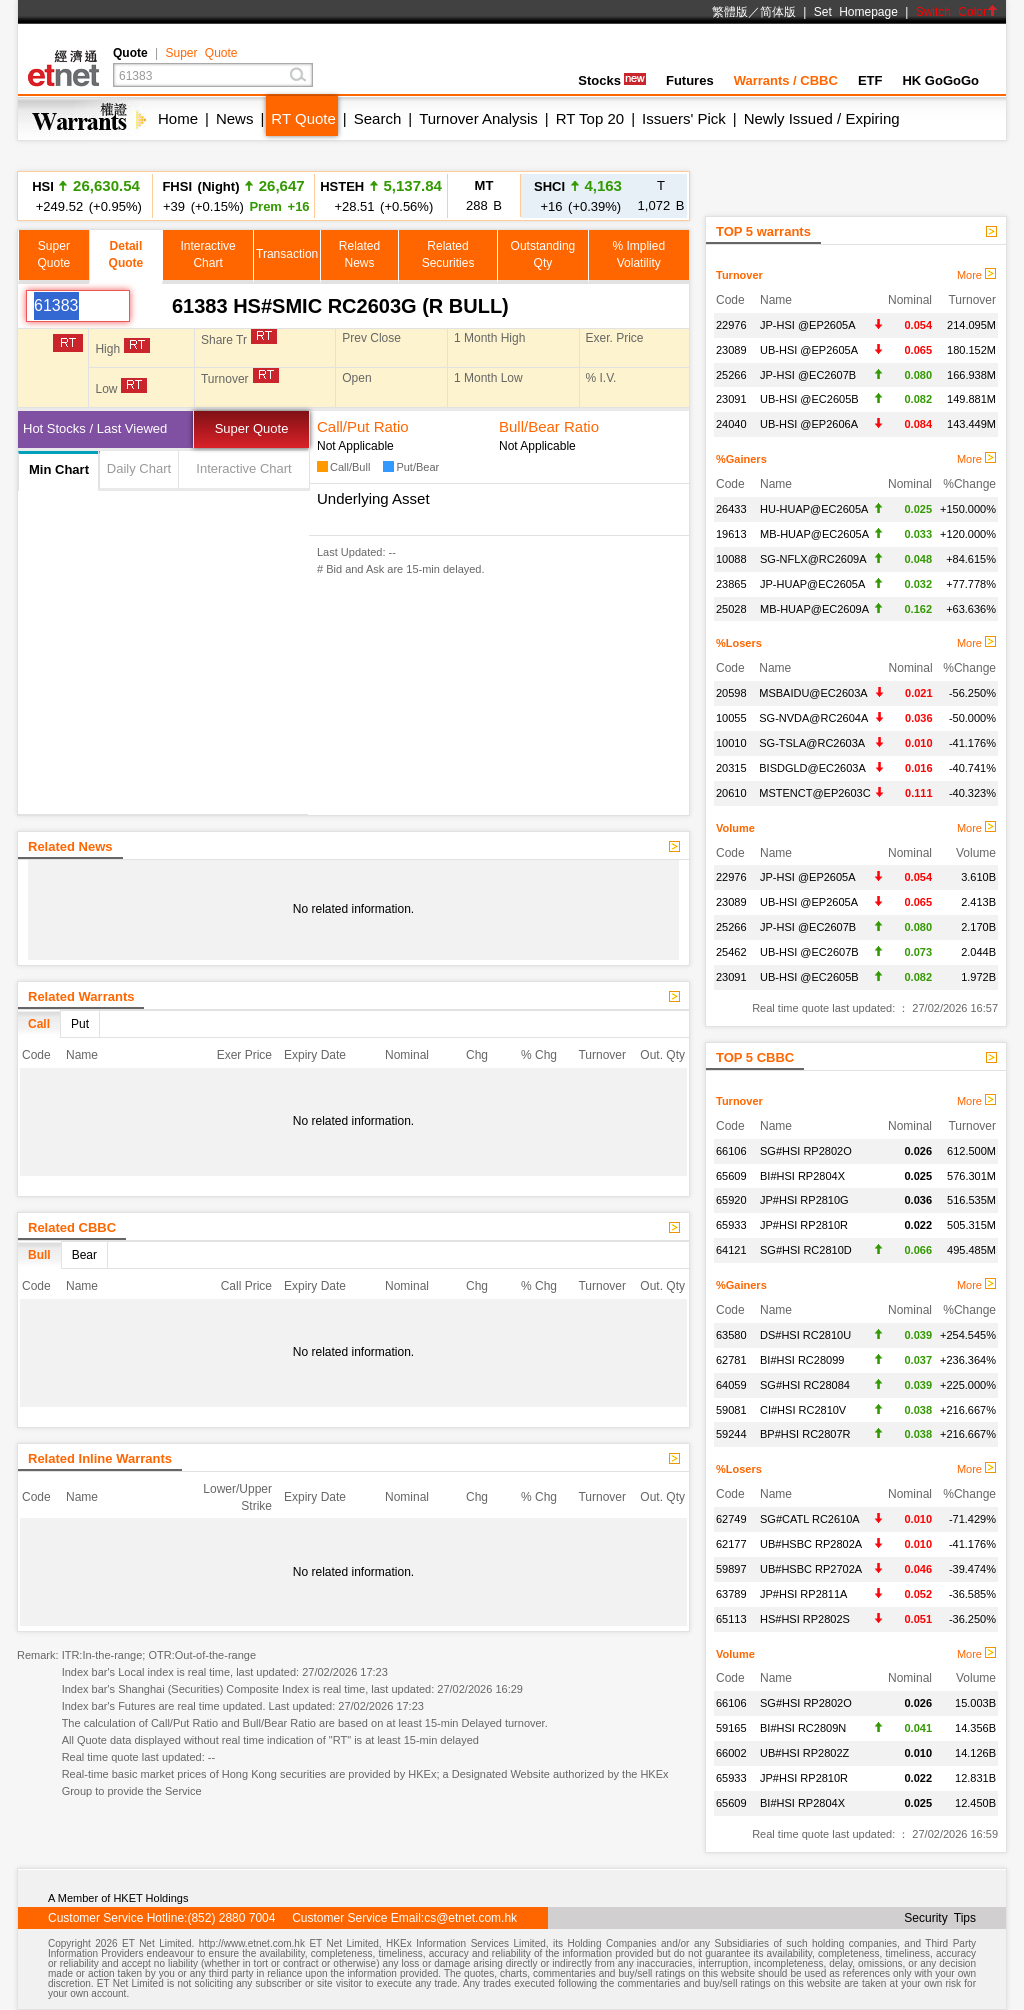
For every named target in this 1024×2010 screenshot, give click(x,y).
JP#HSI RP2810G (804, 1200)
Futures (690, 80)
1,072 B (661, 195)
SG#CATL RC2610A (810, 1519)
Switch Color (957, 12)
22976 (731, 325)
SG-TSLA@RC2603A (812, 743)
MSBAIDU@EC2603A (813, 693)
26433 (731, 509)
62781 (731, 1360)
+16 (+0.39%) (578, 195)
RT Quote (303, 118)
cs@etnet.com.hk (470, 1918)
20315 (731, 768)
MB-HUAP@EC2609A (814, 609)
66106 (731, 1151)
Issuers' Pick (684, 118)
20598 (731, 693)
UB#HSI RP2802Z (804, 1753)
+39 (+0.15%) (233, 195)
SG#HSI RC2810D (806, 1250)
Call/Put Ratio (363, 426)
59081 (731, 1410)
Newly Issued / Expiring (822, 118)
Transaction (287, 254)
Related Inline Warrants (100, 1458)
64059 (731, 1385)
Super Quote (201, 53)
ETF (870, 80)
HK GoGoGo (940, 80)
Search (378, 118)
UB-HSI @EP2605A (809, 350)
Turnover (739, 275)
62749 (731, 1519)
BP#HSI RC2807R (805, 1434)
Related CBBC (72, 1227)
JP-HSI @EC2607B (808, 375)
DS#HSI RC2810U (805, 1335)
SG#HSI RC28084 (805, 1385)
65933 (731, 1225)
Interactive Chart (243, 468)
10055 (731, 718)
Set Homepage (856, 12)
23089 (731, 350)
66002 (731, 1753)
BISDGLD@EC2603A (812, 768)
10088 (731, 559)
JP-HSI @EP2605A (808, 325)
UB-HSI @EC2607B (809, 952)
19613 (731, 534)
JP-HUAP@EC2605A (812, 584)
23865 (731, 584)
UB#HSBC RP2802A (811, 1544)
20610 (731, 793)
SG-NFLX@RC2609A (813, 559)
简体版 (778, 12)
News (235, 118)
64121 (731, 1250)
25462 (731, 952)
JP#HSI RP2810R (804, 1225)
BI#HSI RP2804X (802, 1176)
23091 (731, 399)
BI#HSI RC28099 (802, 1360)
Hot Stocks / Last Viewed (95, 428)
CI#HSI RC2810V (803, 1410)
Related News (70, 846)
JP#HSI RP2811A (803, 1594)
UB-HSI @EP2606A (809, 424)
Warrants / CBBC (786, 80)
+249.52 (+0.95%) (86, 195)
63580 (731, 1335)
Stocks (612, 80)
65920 (731, 1200)
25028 (731, 609)
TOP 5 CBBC (755, 1057)
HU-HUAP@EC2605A (814, 509)
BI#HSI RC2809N (803, 1728)
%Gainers (741, 459)
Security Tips (940, 1918)
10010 (731, 743)
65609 (731, 1176)
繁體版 (730, 12)
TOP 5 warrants (763, 231)
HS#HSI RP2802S (805, 1619)
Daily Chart (139, 468)
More (976, 275)
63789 (731, 1594)
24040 (731, 424)
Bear (84, 1255)
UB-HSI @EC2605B (809, 399)
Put (80, 1024)
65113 (731, 1619)
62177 (731, 1544)
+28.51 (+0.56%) (381, 195)
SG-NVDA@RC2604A (813, 718)
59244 (731, 1434)
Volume (735, 828)
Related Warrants (81, 996)
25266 (731, 375)
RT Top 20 (590, 118)
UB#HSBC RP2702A (811, 1569)
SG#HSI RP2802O (806, 1151)
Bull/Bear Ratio (549, 426)
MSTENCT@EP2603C (814, 793)
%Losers (739, 643)
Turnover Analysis (478, 118)
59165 (731, 1728)
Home (178, 118)
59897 (731, 1569)
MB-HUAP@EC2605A (814, 534)
